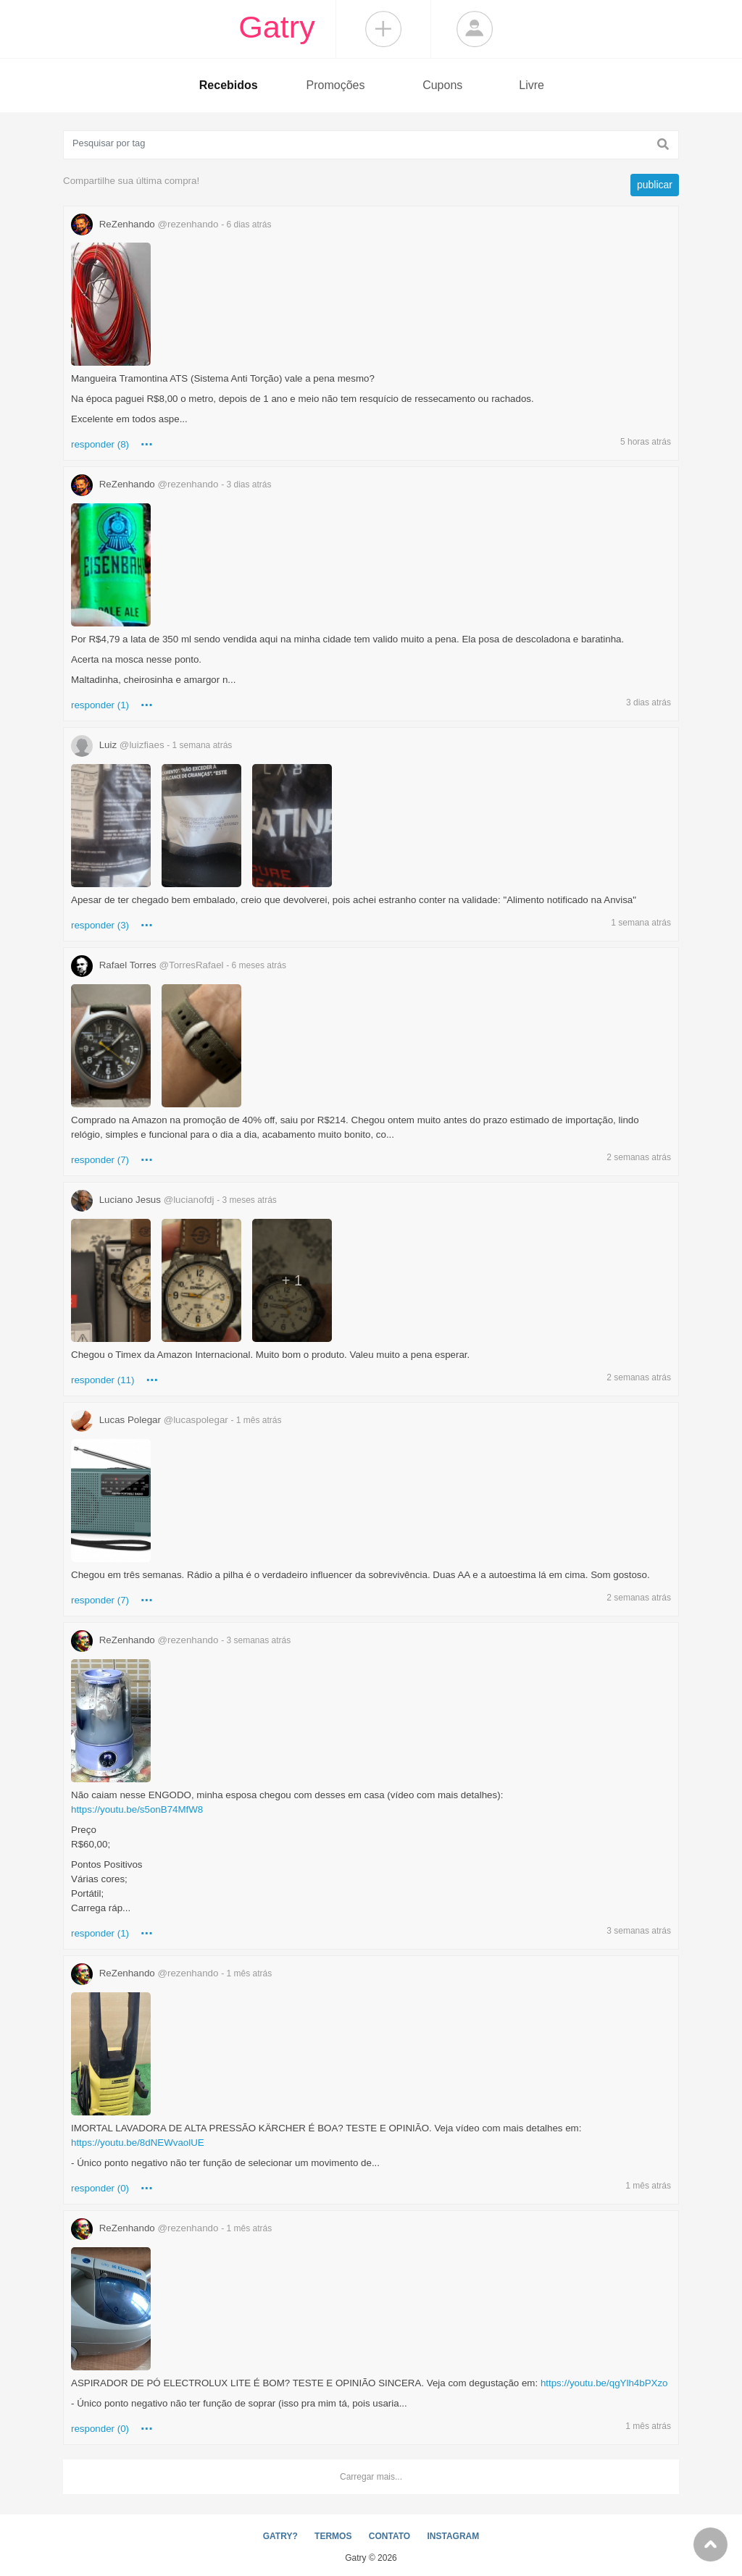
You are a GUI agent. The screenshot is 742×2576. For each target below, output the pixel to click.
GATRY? (280, 2536)
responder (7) (100, 1159)
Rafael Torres (178, 965)
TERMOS (332, 2536)
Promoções (336, 85)
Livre (531, 85)
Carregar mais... (371, 2477)
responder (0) (100, 2188)
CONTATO (389, 2536)
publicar (654, 184)
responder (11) (102, 1380)
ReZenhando (171, 224)
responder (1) (100, 705)
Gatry (276, 26)
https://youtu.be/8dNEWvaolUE (137, 2142)
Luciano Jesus (174, 1199)
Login (474, 29)
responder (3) (100, 925)
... (147, 440)
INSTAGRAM (453, 2536)
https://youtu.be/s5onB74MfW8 (137, 1809)
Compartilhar (383, 29)
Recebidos (228, 85)
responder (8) (100, 444)
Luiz (151, 744)
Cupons (442, 85)
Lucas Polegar (176, 1419)
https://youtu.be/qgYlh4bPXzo (604, 2383)
